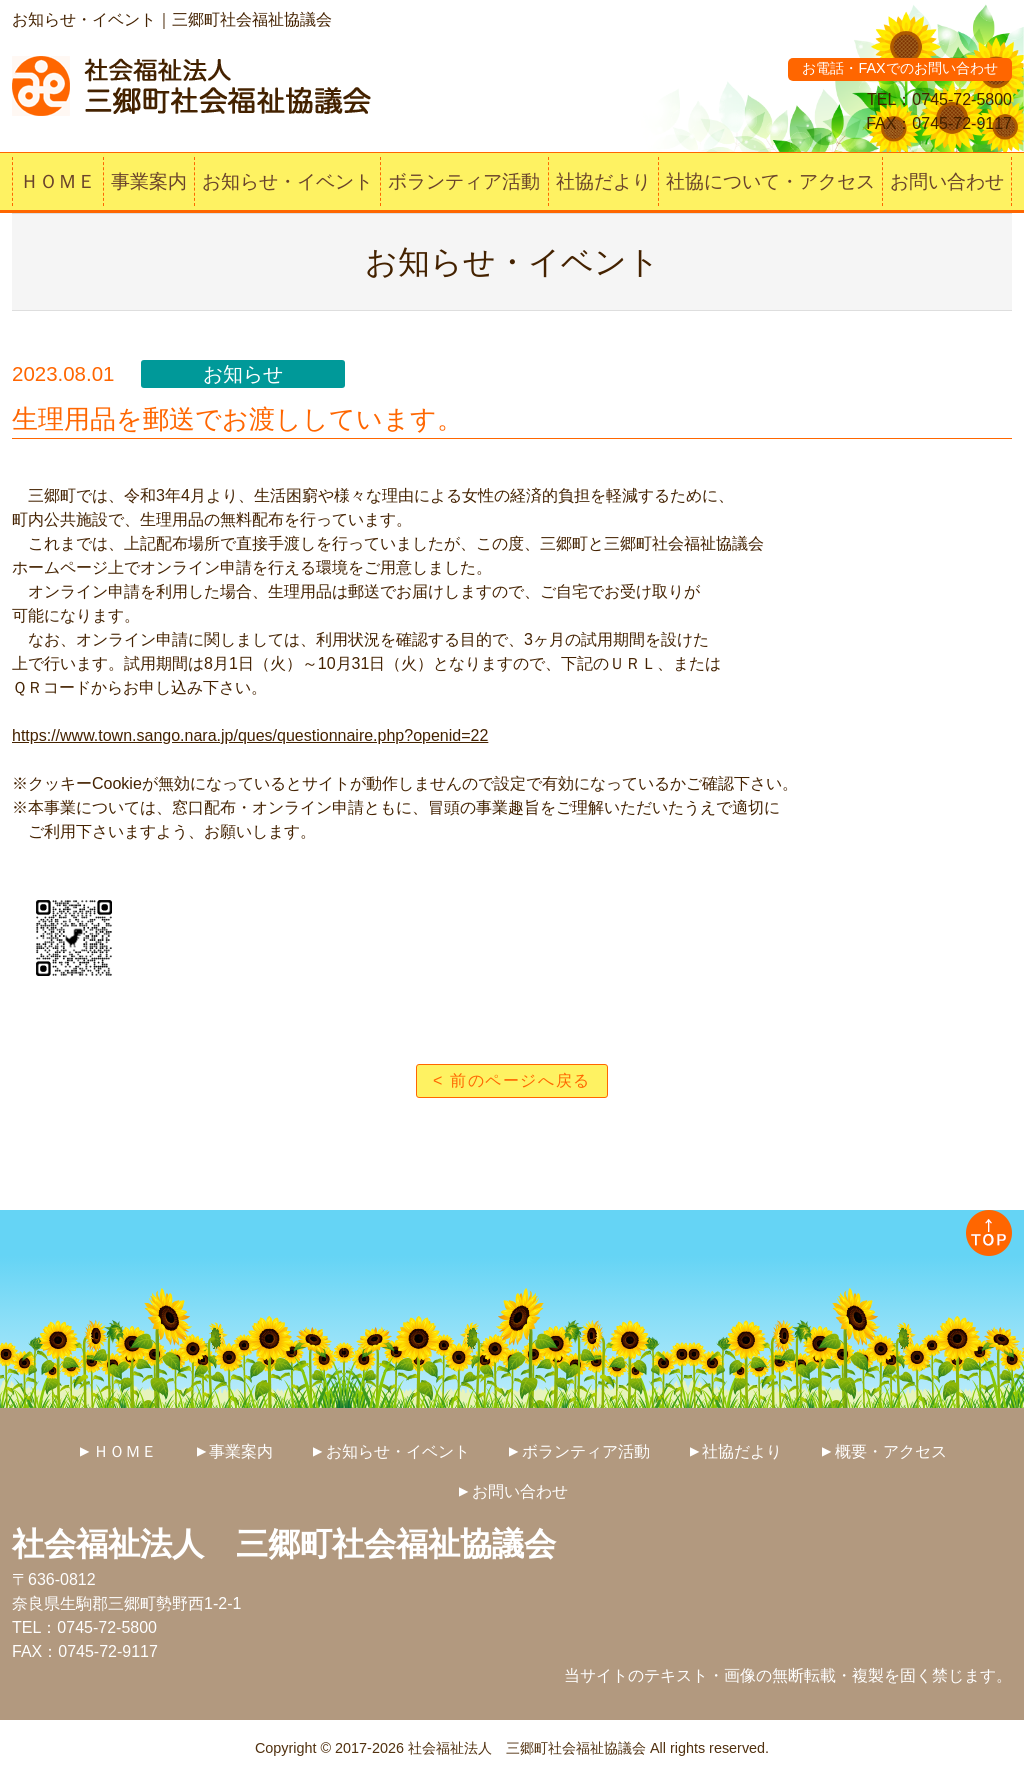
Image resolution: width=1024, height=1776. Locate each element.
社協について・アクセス (770, 181)
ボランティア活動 (464, 181)
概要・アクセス (891, 1451)
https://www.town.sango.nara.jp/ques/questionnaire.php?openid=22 (250, 735)
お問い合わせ (947, 181)
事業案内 (149, 181)
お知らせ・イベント (287, 181)
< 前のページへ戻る (512, 1080)
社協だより (603, 181)
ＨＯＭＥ (58, 181)
